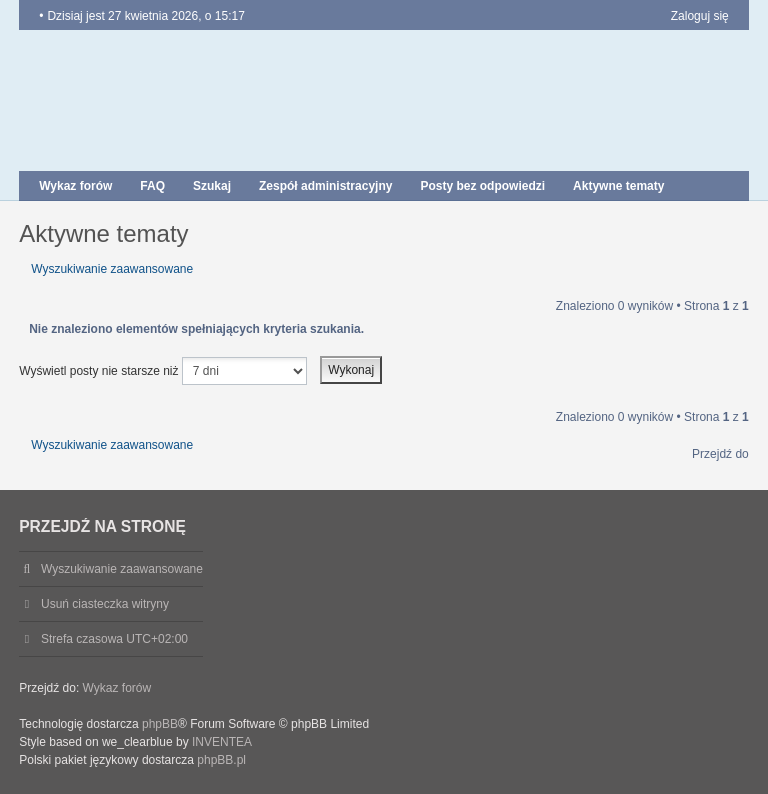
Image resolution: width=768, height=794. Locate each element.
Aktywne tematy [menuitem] (618, 186)
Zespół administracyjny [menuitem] (325, 186)
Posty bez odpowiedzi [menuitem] (482, 186)
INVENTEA (222, 742)
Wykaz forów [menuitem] (75, 186)
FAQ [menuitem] (152, 186)
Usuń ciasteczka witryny (105, 604)
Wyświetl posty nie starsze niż (163, 371)
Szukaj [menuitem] (212, 186)
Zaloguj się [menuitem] (700, 16)
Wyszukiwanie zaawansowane (112, 269)
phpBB (160, 724)
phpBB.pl (221, 760)
